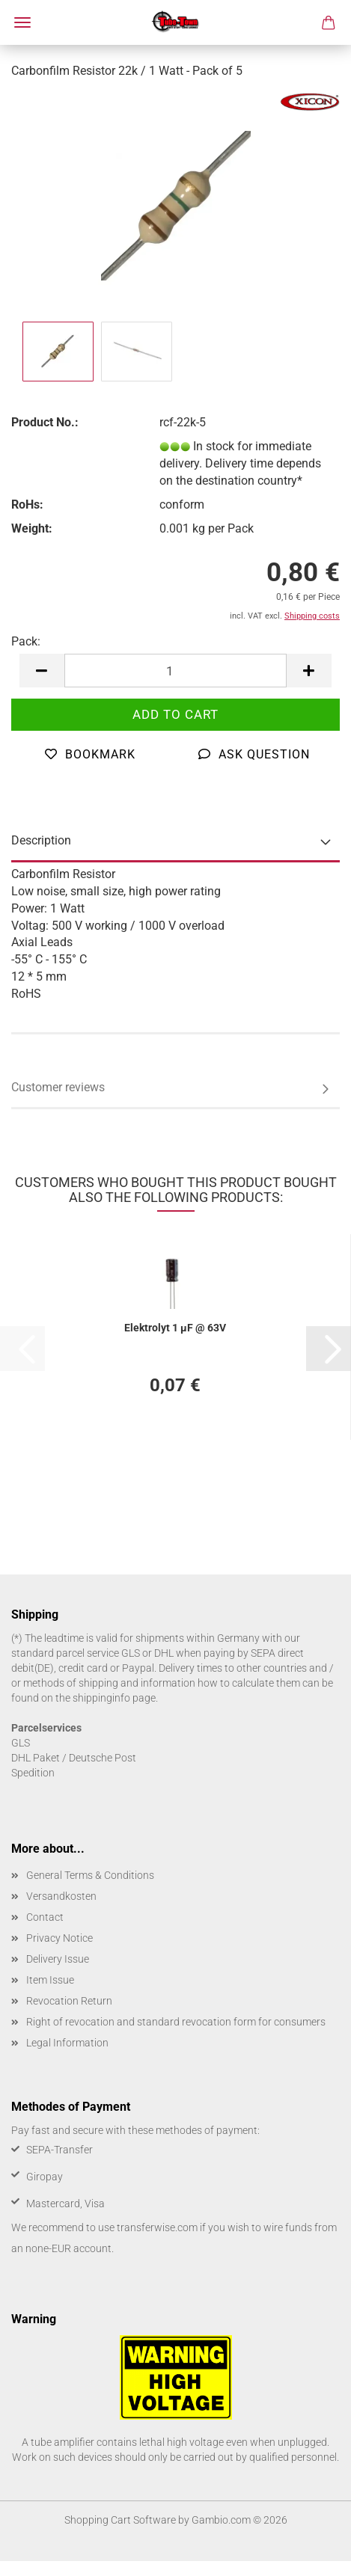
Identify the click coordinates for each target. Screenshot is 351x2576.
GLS (20, 1743)
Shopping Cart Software (120, 2520)
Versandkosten (61, 1896)
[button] (41, 670)
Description (41, 840)
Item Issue (50, 1980)
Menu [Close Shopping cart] (22, 22)
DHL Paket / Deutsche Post (73, 1758)
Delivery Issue (57, 1959)
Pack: (25, 641)
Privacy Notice (59, 1938)
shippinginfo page (114, 1698)
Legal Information (67, 2043)
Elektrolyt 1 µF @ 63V (175, 1328)
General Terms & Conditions (90, 1875)
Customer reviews (58, 1087)
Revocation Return (69, 2001)
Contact (45, 1917)
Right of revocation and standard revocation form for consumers (176, 2022)
